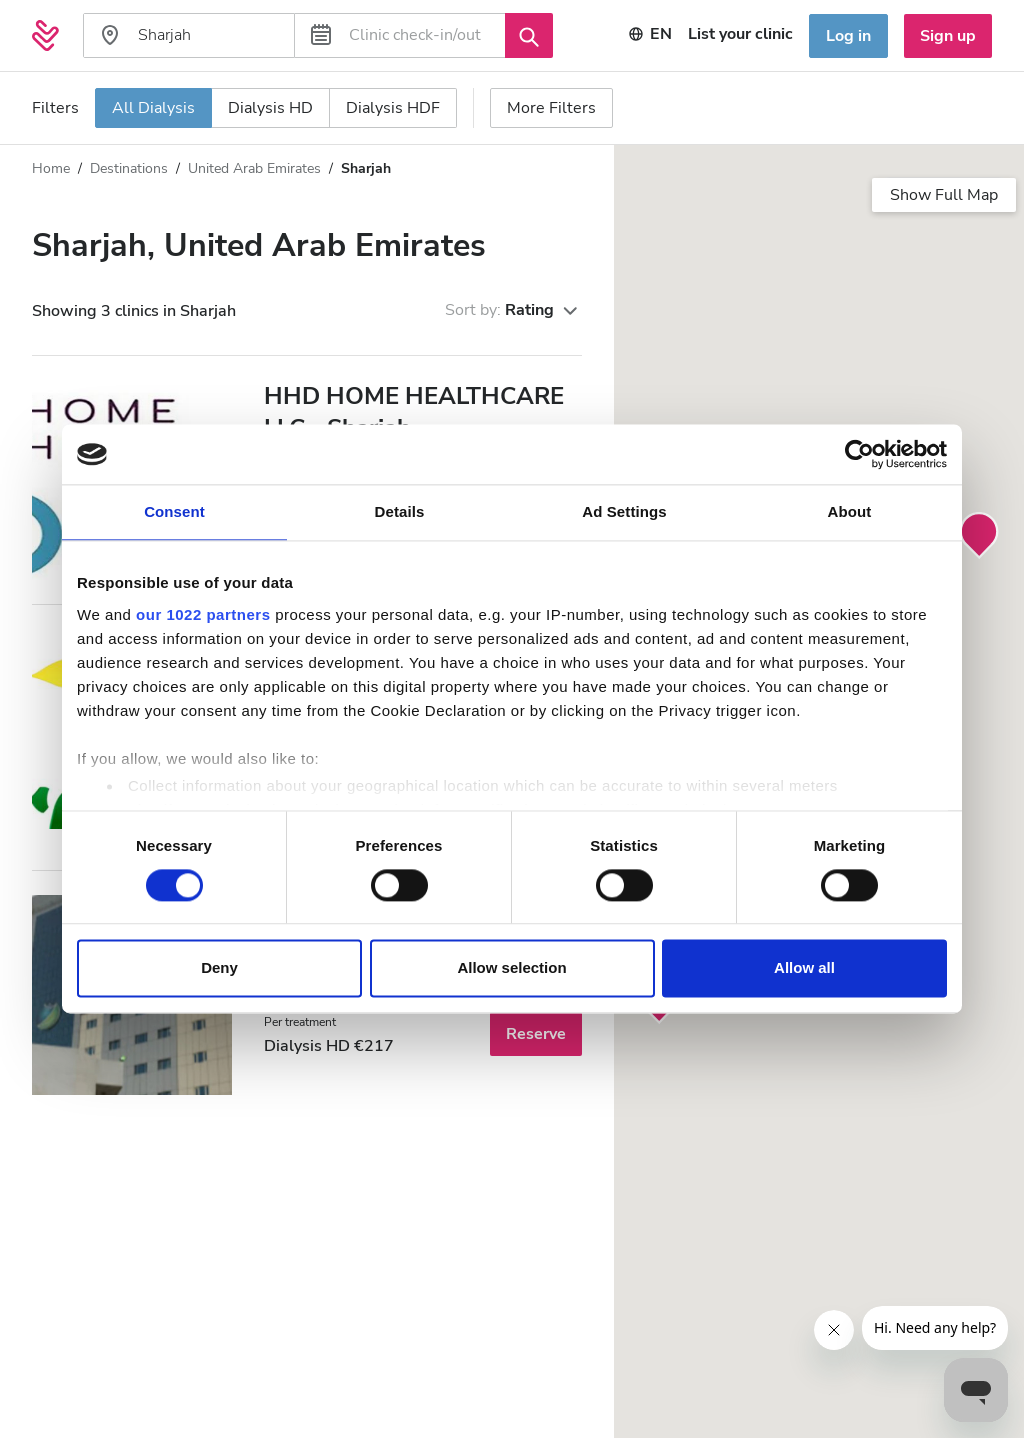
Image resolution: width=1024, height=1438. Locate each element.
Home (51, 168)
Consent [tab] (174, 511)
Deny (219, 968)
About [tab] (850, 511)
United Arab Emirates (254, 168)
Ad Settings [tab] (624, 511)
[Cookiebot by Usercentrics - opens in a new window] (859, 454)
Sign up (948, 36)
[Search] (529, 35)
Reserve (536, 1034)
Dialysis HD (270, 108)
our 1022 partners (203, 614)
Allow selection (511, 968)
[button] (979, 536)
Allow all (804, 968)
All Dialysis (153, 108)
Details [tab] (400, 511)
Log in (848, 36)
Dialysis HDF (393, 108)
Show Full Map (944, 195)
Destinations (129, 168)
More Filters (551, 108)
